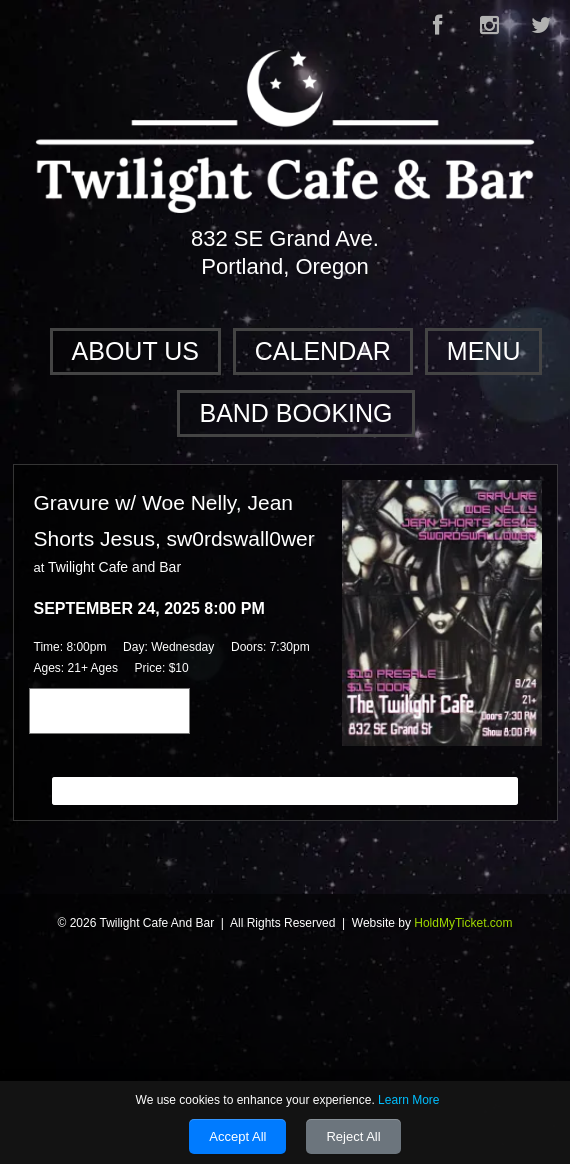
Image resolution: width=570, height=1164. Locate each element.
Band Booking (295, 413)
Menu (484, 351)
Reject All (353, 1136)
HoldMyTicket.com (463, 923)
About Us (135, 351)
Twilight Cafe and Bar (114, 567)
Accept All (237, 1136)
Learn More (408, 1100)
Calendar (323, 351)
